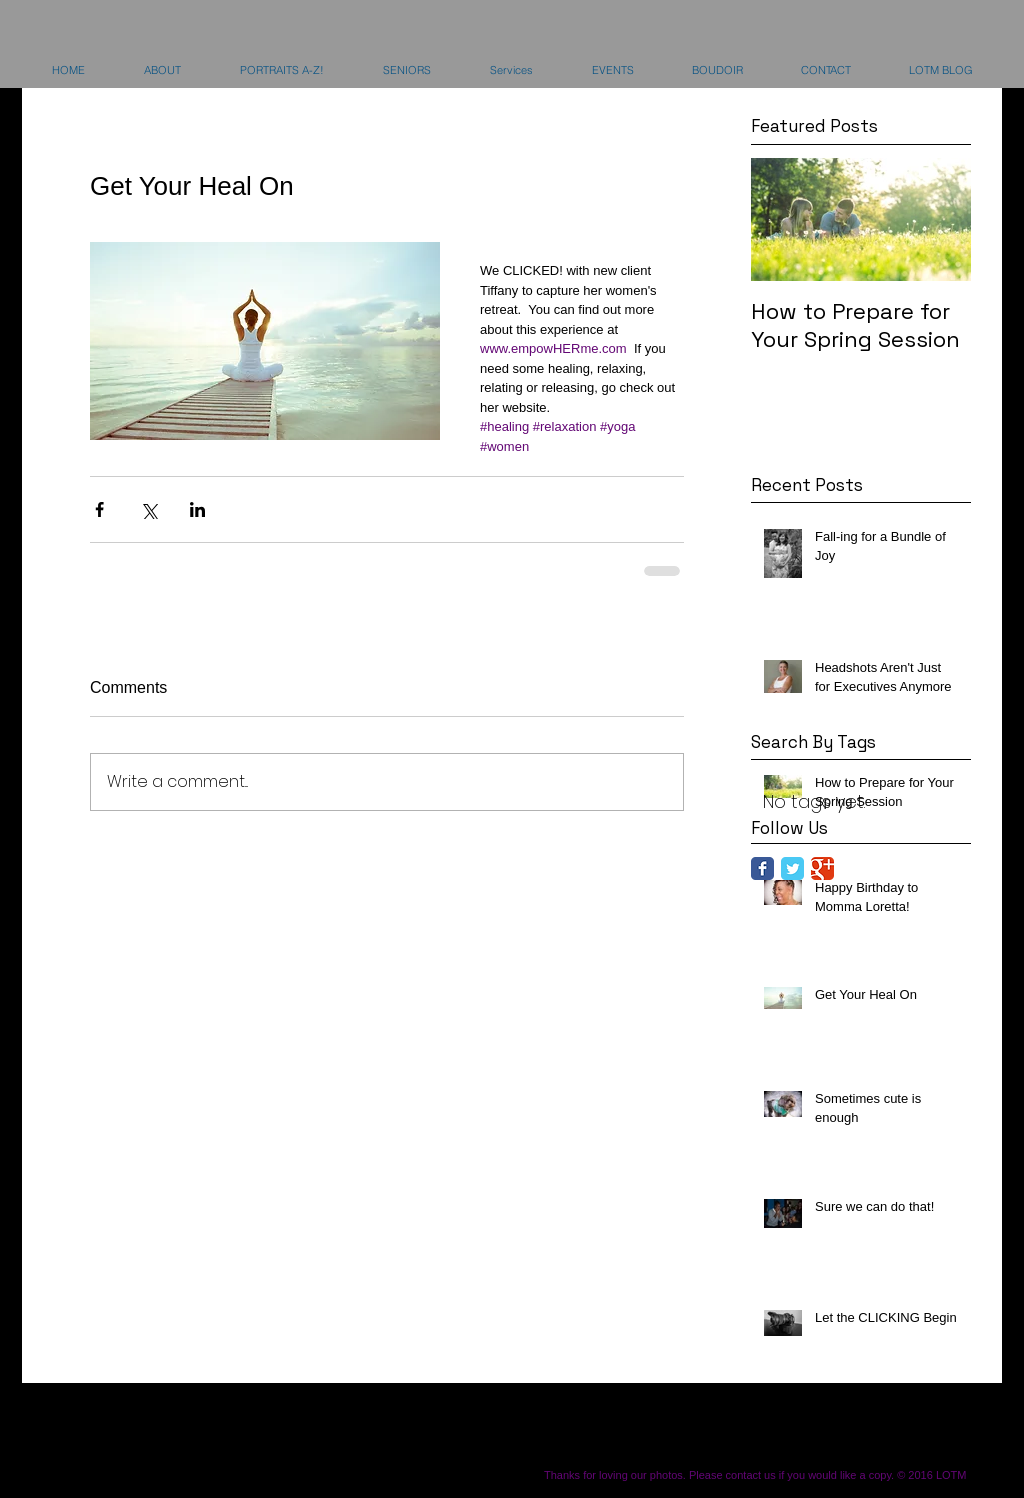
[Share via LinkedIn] (197, 509)
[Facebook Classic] (762, 868)
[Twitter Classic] (792, 868)
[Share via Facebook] (99, 509)
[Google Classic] (822, 868)
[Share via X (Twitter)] (148, 509)
